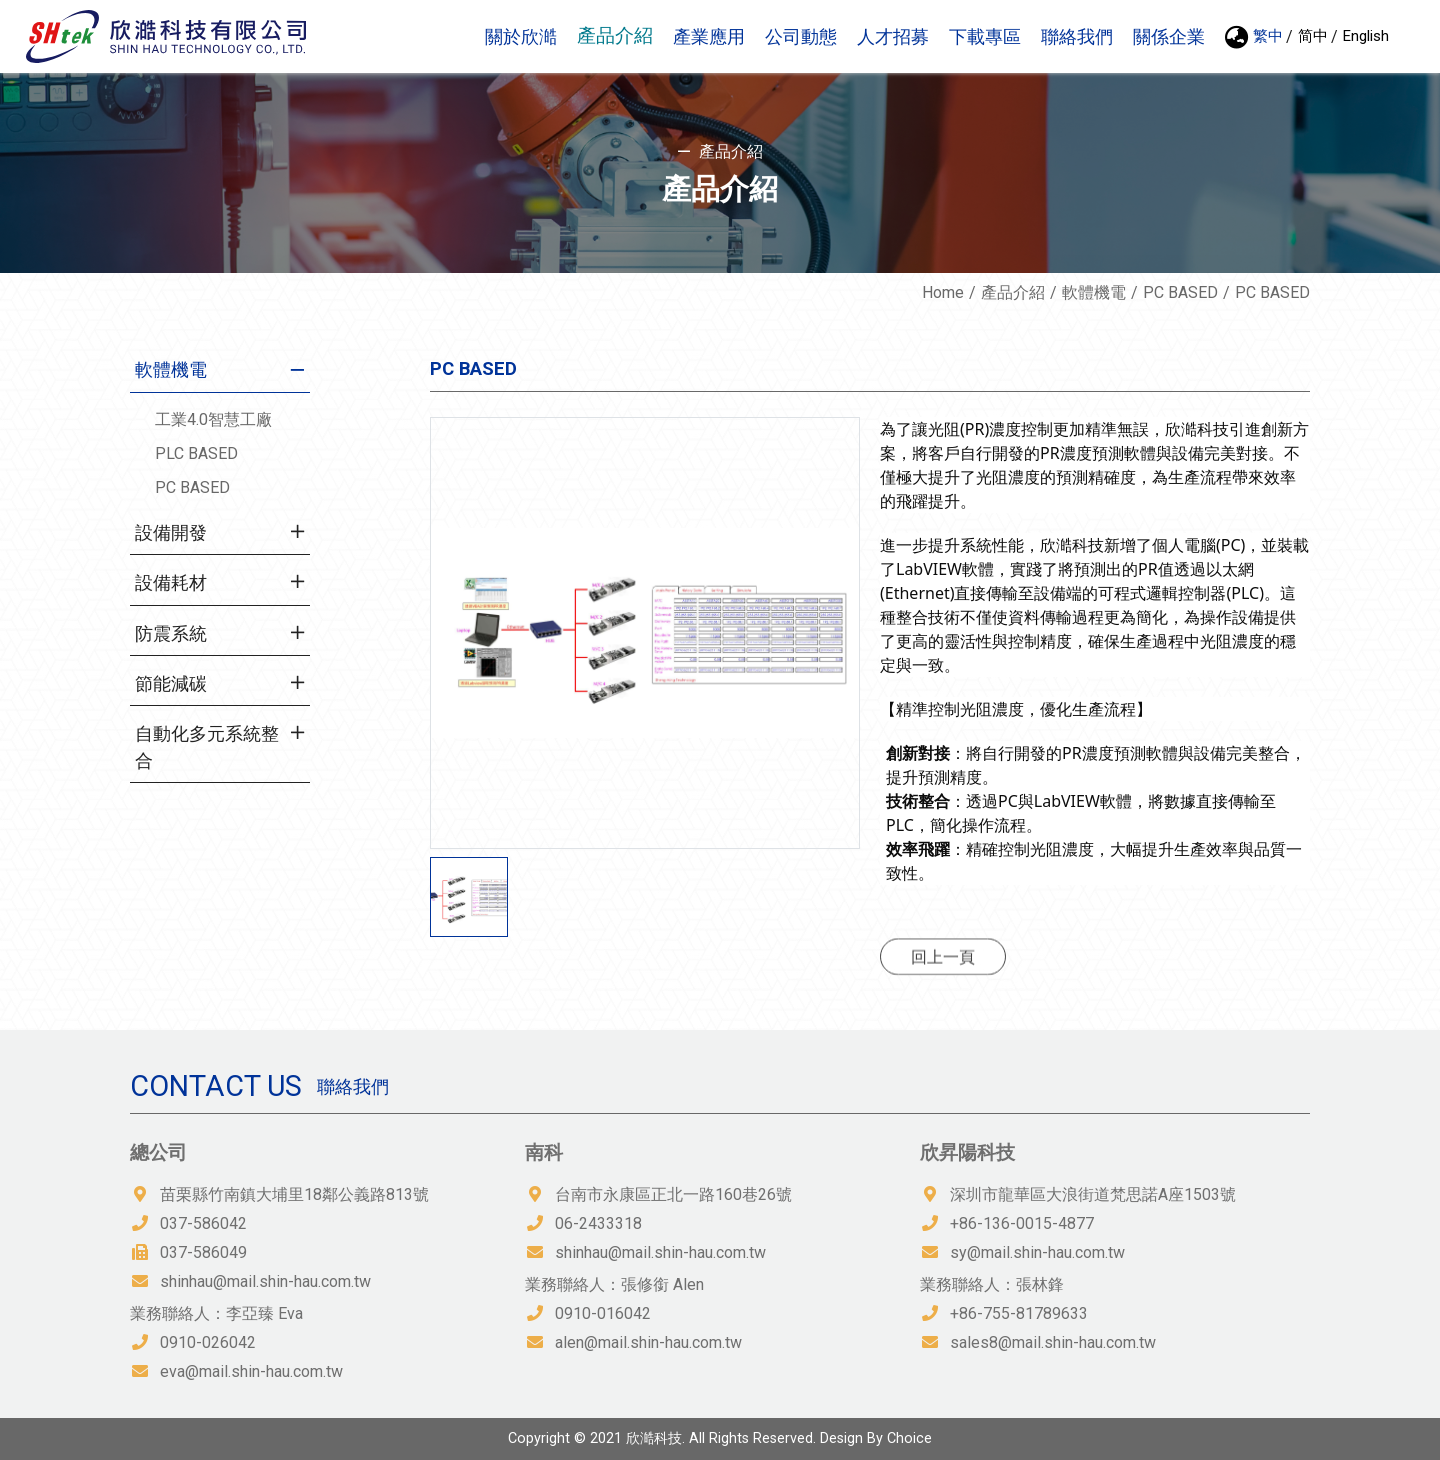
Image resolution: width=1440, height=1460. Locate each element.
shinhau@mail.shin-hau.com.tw (265, 1281)
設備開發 (171, 533)
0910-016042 (603, 1313)
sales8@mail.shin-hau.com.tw (1053, 1342)
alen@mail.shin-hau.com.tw (648, 1342)
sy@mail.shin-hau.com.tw (1037, 1252)
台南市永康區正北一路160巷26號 (673, 1194)
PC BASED (1180, 292)
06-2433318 (598, 1223)
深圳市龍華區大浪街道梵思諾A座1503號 (1093, 1194)
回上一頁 (943, 977)
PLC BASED (196, 453)
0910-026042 (208, 1342)
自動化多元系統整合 (207, 747)
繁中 (1268, 36)
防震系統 (171, 634)
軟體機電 (1094, 292)
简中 (1313, 36)
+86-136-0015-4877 (1022, 1223)
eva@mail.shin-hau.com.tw (251, 1371)
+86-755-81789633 (1019, 1313)
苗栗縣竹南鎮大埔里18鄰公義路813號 (294, 1194)
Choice (909, 1438)
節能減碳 (171, 684)
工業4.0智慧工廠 (213, 419)
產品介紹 (1013, 292)
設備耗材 (171, 583)
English (1366, 36)
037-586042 (203, 1223)
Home (943, 292)
